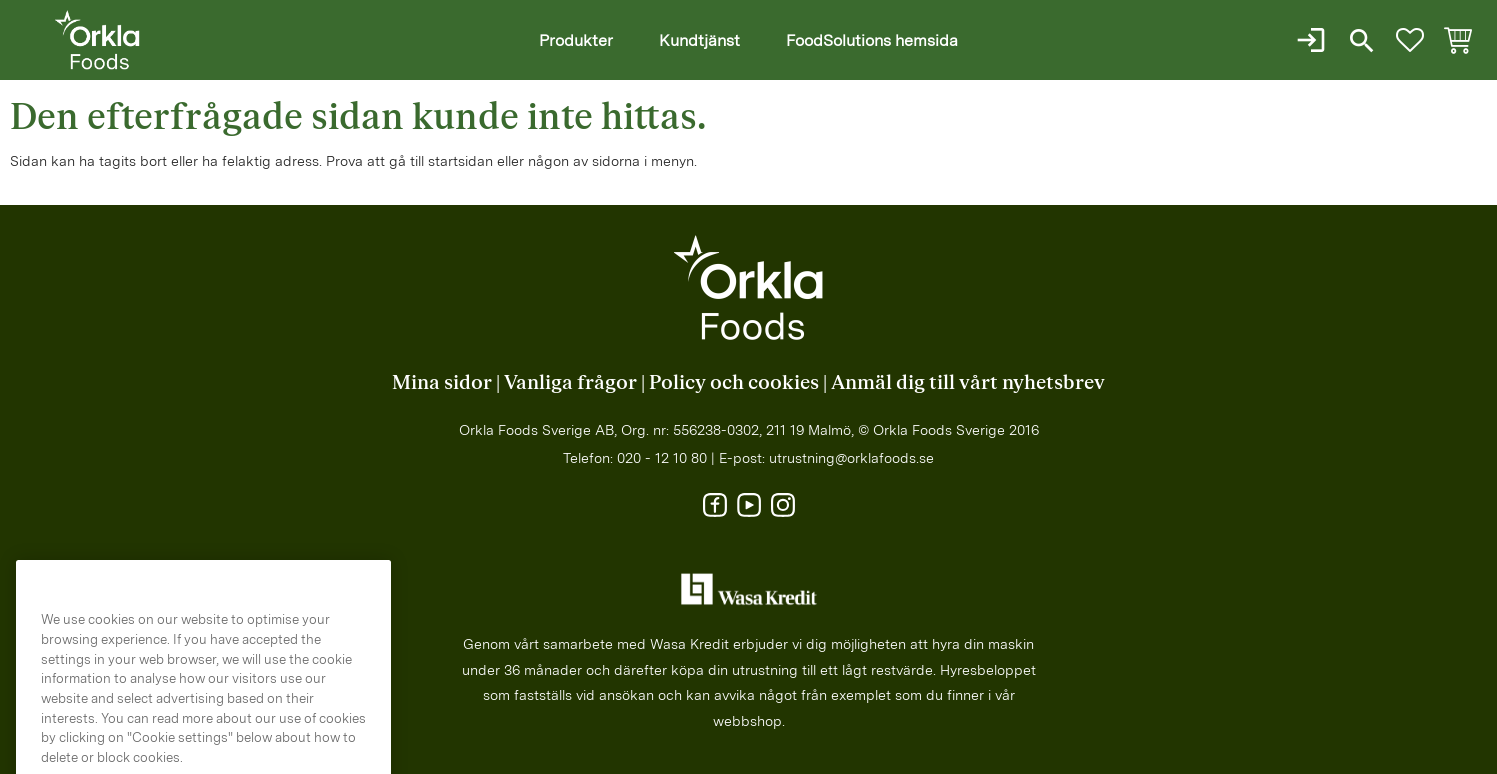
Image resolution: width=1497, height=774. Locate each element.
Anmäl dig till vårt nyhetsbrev (968, 383)
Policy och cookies (734, 383)
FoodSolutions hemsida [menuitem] (872, 40)
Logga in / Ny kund (1313, 40)
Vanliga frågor (570, 383)
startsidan (460, 161)
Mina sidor (442, 383)
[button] (1410, 40)
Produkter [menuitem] (576, 40)
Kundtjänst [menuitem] (699, 40)
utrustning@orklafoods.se (851, 458)
